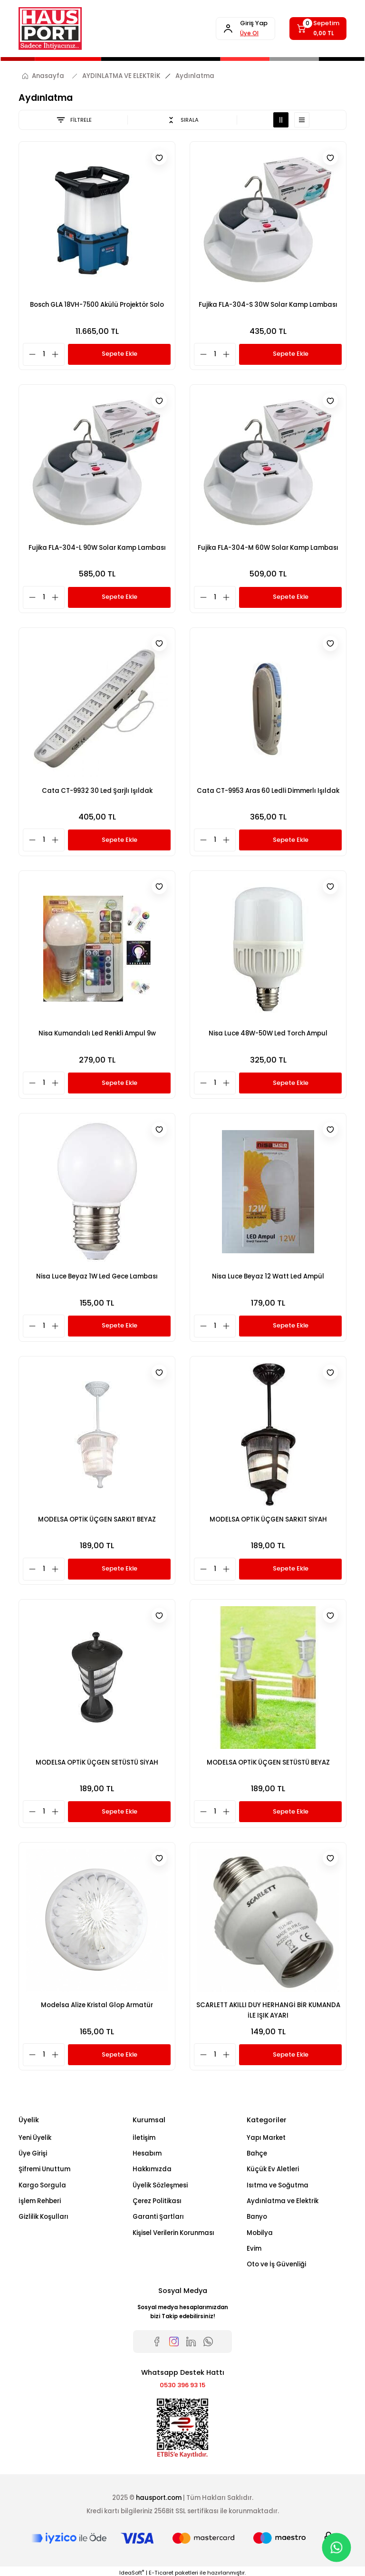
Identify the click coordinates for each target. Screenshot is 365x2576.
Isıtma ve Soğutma (277, 2185)
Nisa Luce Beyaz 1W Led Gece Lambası (97, 1275)
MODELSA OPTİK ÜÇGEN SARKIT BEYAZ (97, 1518)
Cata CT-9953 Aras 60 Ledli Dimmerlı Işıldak (268, 790)
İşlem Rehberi (40, 2200)
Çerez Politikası (157, 2200)
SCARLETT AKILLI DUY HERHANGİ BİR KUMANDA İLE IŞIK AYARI (268, 2010)
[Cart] (316, 28)
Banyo (257, 2216)
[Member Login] (241, 28)
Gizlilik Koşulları (43, 2216)
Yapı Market (266, 2137)
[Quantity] (44, 353)
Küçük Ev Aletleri (273, 2169)
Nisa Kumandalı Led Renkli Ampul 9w (97, 1033)
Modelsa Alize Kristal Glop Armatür (97, 2005)
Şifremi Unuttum (44, 2169)
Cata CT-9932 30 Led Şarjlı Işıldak (97, 790)
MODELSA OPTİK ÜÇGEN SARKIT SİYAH (268, 1518)
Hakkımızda (152, 2169)
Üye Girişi (33, 2153)
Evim (254, 2248)
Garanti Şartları (158, 2216)
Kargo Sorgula (42, 2185)
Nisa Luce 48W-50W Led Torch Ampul (268, 1033)
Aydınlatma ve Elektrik (282, 2200)
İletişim (144, 2137)
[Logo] (50, 28)
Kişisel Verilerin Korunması (173, 2232)
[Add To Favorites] (158, 158)
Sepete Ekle (119, 353)
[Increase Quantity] (58, 353)
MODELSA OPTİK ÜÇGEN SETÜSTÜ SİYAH (97, 1761)
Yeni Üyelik (35, 2137)
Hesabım (147, 2153)
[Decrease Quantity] (30, 353)
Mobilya (260, 2232)
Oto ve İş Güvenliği (276, 2264)
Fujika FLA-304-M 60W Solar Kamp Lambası (268, 547)
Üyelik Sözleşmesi (160, 2185)
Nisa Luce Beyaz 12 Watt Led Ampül (268, 1275)
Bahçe (257, 2153)
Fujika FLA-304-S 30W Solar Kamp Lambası (268, 304)
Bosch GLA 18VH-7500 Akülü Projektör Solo (97, 304)
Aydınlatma (194, 75)
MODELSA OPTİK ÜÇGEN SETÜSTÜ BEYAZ (268, 1761)
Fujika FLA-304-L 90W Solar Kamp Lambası (97, 547)
